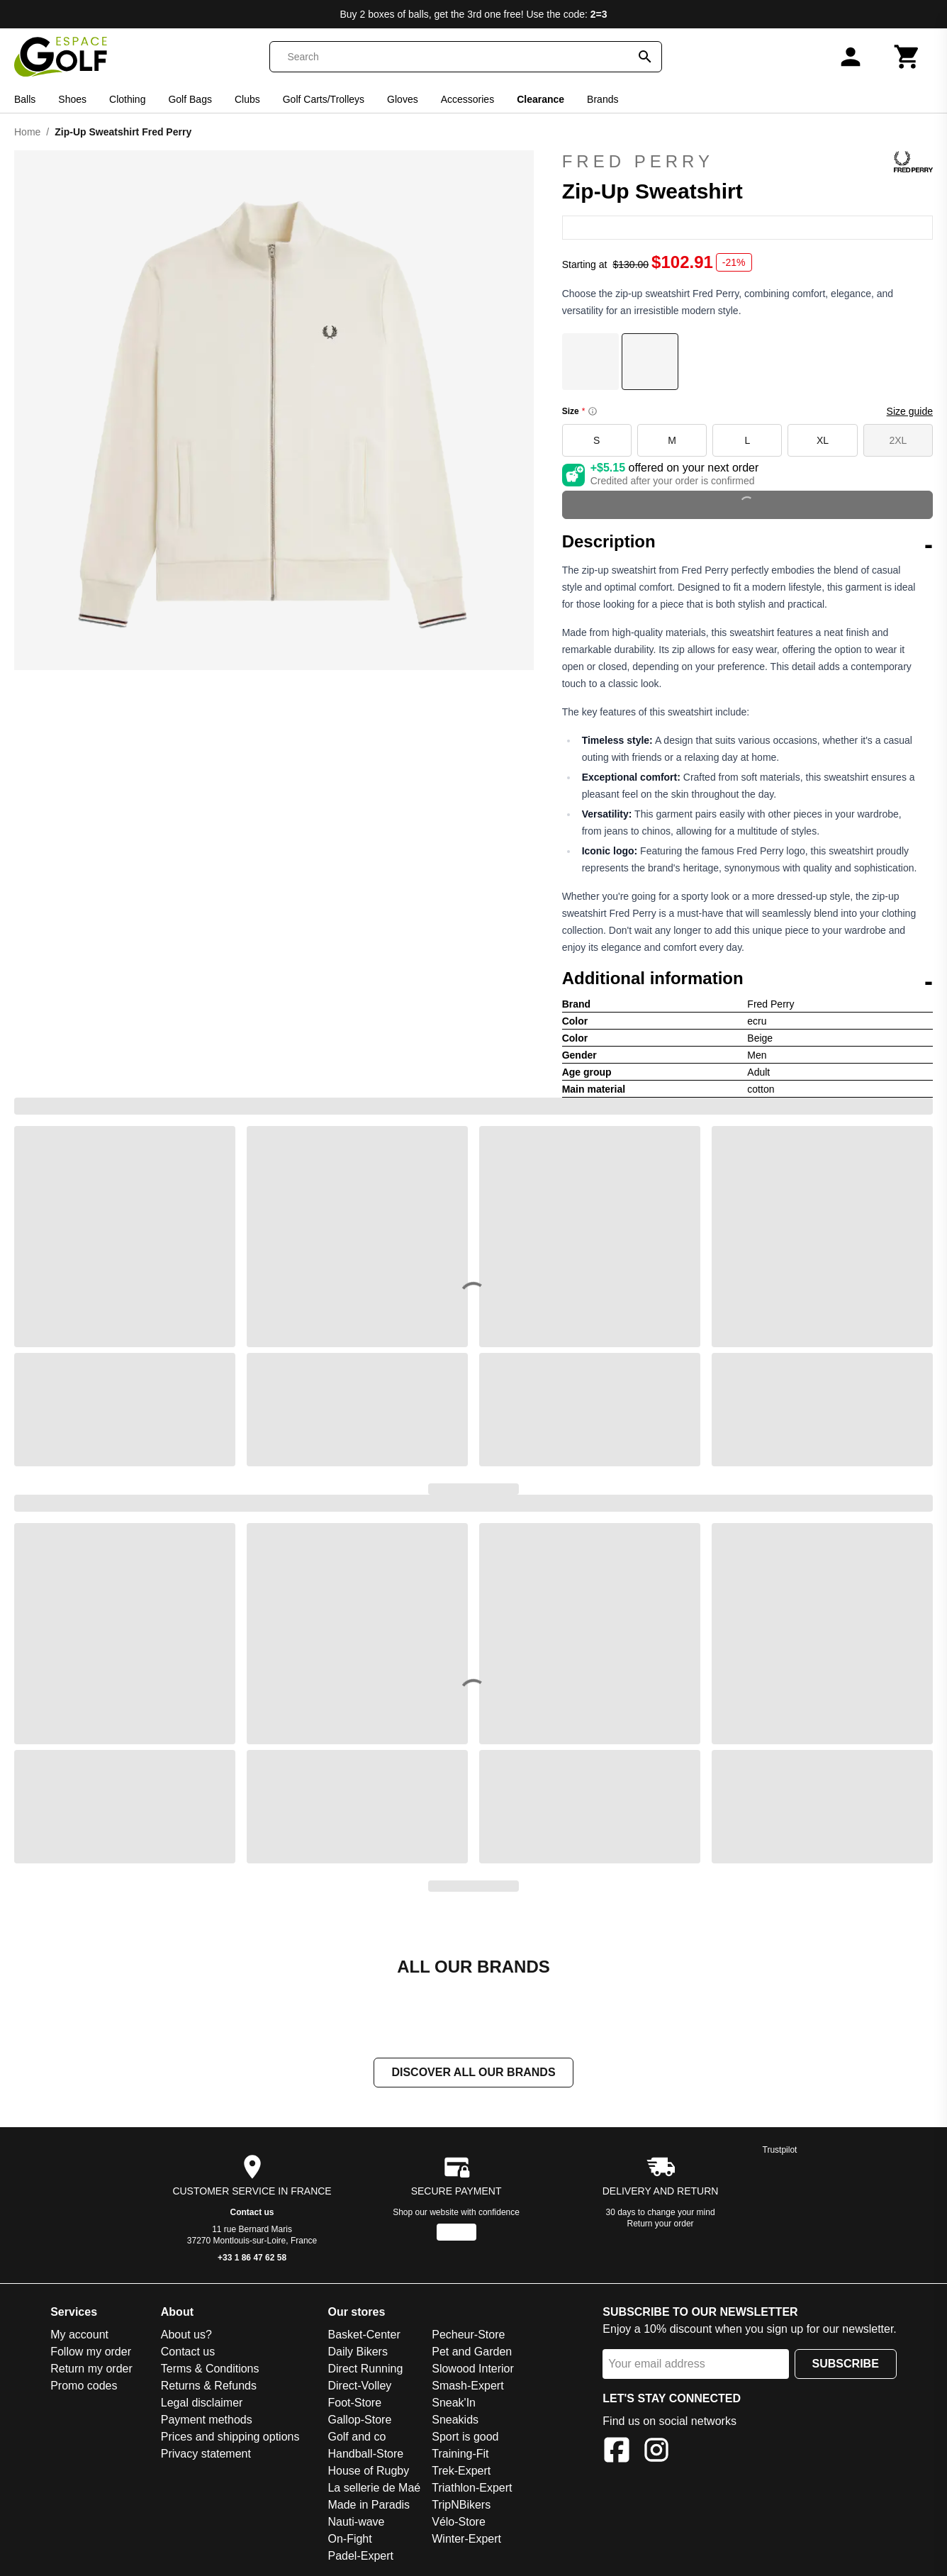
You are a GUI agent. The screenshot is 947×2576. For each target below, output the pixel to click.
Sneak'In (454, 2403)
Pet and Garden (472, 2352)
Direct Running (365, 2369)
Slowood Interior (473, 2369)
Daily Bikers (357, 2352)
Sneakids (455, 2420)
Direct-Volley (359, 2386)
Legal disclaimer (202, 2403)
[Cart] (907, 57)
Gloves (402, 99)
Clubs (247, 99)
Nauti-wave (355, 2522)
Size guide (910, 411)
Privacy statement (206, 2454)
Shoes (72, 99)
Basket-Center (363, 2335)
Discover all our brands (473, 2072)
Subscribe (845, 2364)
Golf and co (356, 2437)
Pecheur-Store (468, 2335)
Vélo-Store (459, 2522)
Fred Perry (747, 161)
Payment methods (206, 2420)
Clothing (127, 99)
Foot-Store (354, 2403)
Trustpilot (780, 2150)
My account (79, 2335)
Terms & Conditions (210, 2369)
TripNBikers (461, 2505)
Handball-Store (365, 2454)
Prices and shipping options (230, 2437)
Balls (24, 99)
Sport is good (465, 2437)
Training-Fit (460, 2454)
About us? (186, 2335)
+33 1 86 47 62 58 (252, 2258)
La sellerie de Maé (373, 2488)
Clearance (540, 99)
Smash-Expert (467, 2386)
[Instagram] (656, 2452)
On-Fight (349, 2539)
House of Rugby (368, 2471)
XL (823, 440)
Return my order (91, 2369)
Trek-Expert (461, 2471)
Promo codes (83, 2386)
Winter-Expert (466, 2539)
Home (27, 132)
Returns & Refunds (209, 2386)
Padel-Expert (360, 2556)
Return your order (660, 2224)
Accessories (467, 99)
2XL (898, 440)
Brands (602, 99)
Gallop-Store (359, 2420)
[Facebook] (617, 2452)
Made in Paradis (368, 2505)
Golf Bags (189, 99)
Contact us (252, 2212)
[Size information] (593, 411)
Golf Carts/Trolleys (323, 99)
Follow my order (90, 2352)
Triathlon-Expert (472, 2488)
